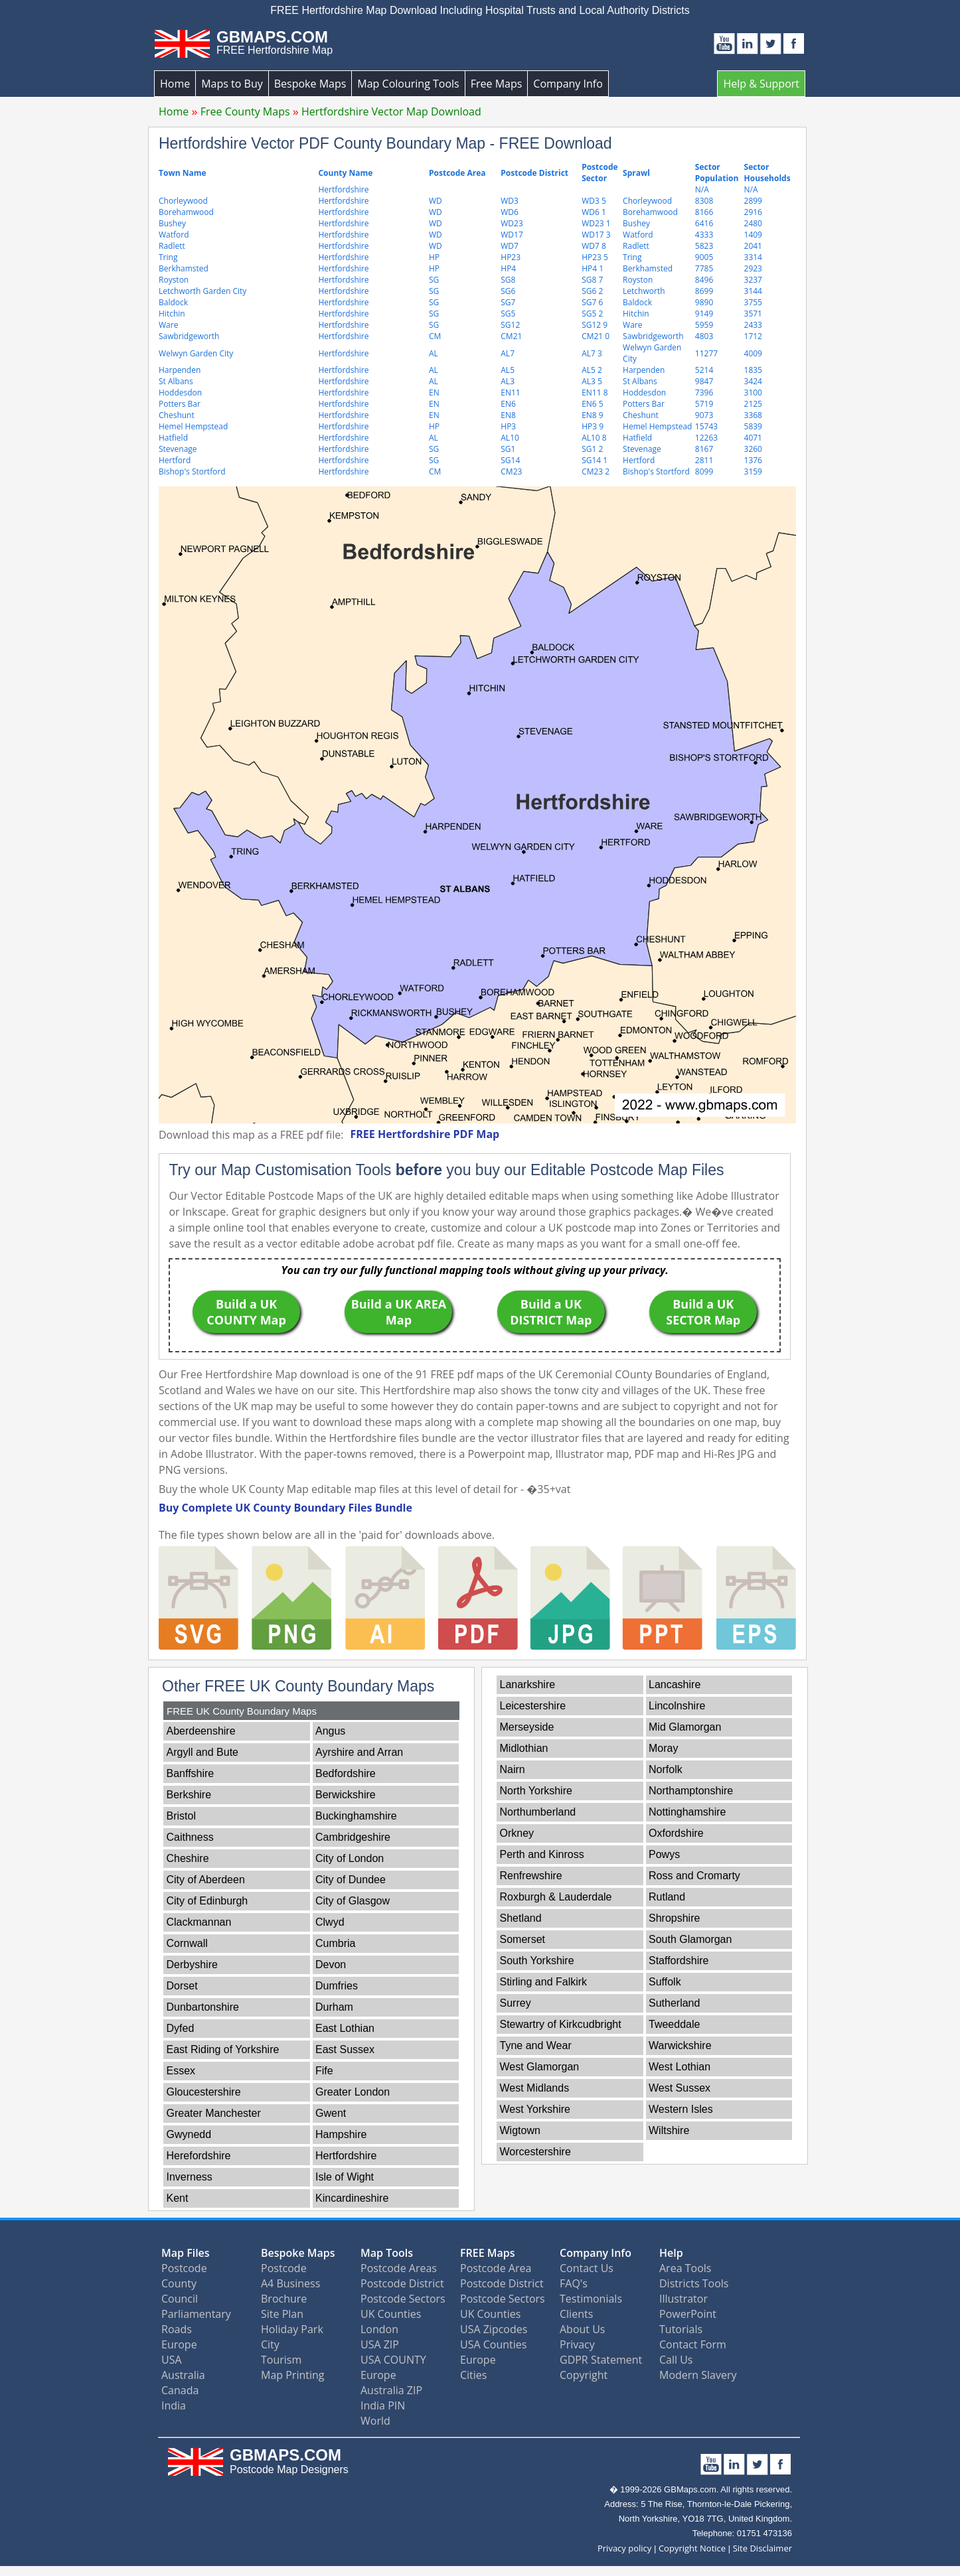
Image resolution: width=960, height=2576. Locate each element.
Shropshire (674, 1918)
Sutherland (674, 2003)
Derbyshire (192, 1964)
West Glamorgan (540, 2066)
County (179, 2283)
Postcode (184, 2268)
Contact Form (692, 2344)
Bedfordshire (345, 1773)
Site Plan (282, 2314)
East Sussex (344, 2049)
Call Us (676, 2360)
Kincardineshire (351, 2198)
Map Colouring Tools (408, 83)
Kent (178, 2198)
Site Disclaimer (762, 2548)
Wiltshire (669, 2130)
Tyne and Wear (536, 2045)
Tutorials (680, 2329)
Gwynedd (189, 2134)
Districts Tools (693, 2283)
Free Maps (496, 83)
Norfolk (665, 1769)
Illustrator (683, 2299)
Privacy (577, 2344)
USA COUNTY (393, 2360)
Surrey (515, 2003)
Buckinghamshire (356, 1816)
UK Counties (390, 2314)
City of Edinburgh (207, 1900)
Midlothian (524, 1748)
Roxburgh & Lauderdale (556, 1896)
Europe (179, 2344)
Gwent (330, 2113)
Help (671, 2253)
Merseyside (527, 1727)
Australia (183, 2375)
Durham (334, 2007)
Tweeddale (674, 2024)
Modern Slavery (698, 2375)
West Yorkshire (535, 2109)
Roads (176, 2329)
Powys (664, 1854)
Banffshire (190, 1773)
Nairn (512, 1769)
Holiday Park (292, 2329)
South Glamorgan (690, 1939)
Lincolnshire (677, 1705)
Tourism (281, 2360)
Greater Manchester (214, 2113)
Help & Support (761, 83)
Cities (473, 2375)
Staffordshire (678, 1960)
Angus (330, 1731)
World (375, 2421)
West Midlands (535, 2088)
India (173, 2405)
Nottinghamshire (687, 1812)
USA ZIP (379, 2344)
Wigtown (520, 2130)
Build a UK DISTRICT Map (551, 1312)
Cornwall (187, 1943)
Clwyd (330, 1922)
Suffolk (665, 1981)
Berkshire (189, 1794)
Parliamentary (196, 2314)
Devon (330, 1964)
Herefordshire (199, 2155)
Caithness (190, 1837)
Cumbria (335, 1943)
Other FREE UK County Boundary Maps (298, 1686)
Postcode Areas (398, 2268)
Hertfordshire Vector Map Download (391, 111)
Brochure (284, 2299)
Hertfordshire (345, 2155)
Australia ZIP (391, 2390)
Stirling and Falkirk (544, 1981)
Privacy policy (624, 2548)
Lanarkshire (528, 1684)
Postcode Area (495, 2268)
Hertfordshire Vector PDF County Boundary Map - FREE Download (385, 143)
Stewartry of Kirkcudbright (560, 2024)
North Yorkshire (536, 1790)
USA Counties (493, 2344)
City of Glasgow (352, 1900)
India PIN (382, 2405)
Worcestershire (535, 2151)
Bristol (181, 1816)
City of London (349, 1858)
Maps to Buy (232, 83)
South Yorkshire (537, 1960)
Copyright (583, 2375)
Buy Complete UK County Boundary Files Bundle (285, 1507)
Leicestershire (533, 1705)
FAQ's (574, 2283)
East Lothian (344, 2028)
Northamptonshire (691, 1790)
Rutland (667, 1896)
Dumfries (336, 1985)
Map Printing (292, 2375)
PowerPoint (687, 2314)
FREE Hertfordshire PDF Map (424, 1134)
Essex (181, 2070)
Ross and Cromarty (694, 1875)
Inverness (189, 2176)
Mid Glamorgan (685, 1727)
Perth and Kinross (542, 1854)
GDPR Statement (601, 2360)
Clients (576, 2314)
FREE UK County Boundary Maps (242, 1711)
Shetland (521, 1918)
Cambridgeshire (352, 1837)
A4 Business (290, 2283)
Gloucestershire (204, 2092)
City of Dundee (350, 1879)
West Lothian (679, 2066)
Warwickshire (680, 2045)
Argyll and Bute (203, 1752)
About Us (582, 2329)
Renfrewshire (531, 1875)
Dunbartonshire (203, 2007)
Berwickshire (345, 1794)
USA (171, 2360)
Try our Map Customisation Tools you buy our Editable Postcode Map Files (446, 1170)
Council (179, 2299)
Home (175, 83)
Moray (663, 1748)
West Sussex (679, 2088)
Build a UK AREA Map (399, 1312)
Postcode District (402, 2283)
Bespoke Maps (310, 83)
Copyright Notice (692, 2548)
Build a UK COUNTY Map (246, 1312)
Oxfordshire (676, 1833)
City (270, 2344)
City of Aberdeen (206, 1879)
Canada (180, 2390)
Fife (324, 2070)
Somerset (522, 1939)
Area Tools (685, 2268)
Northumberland (538, 1812)
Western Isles (681, 2109)
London (379, 2329)
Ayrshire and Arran (359, 1752)
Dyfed (181, 2028)
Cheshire (188, 1858)
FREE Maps (487, 2253)
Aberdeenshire (201, 1731)
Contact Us (586, 2268)
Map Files (185, 2253)
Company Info (567, 83)
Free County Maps (245, 111)
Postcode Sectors (402, 2299)
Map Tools (386, 2253)
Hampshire (340, 2134)
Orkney (517, 1833)
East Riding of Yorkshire (223, 2049)
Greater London (352, 2092)
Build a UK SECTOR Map (703, 1312)
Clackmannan (199, 1922)
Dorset (182, 1985)
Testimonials (591, 2299)
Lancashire (674, 1684)
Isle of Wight (344, 2176)
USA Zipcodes (493, 2329)
